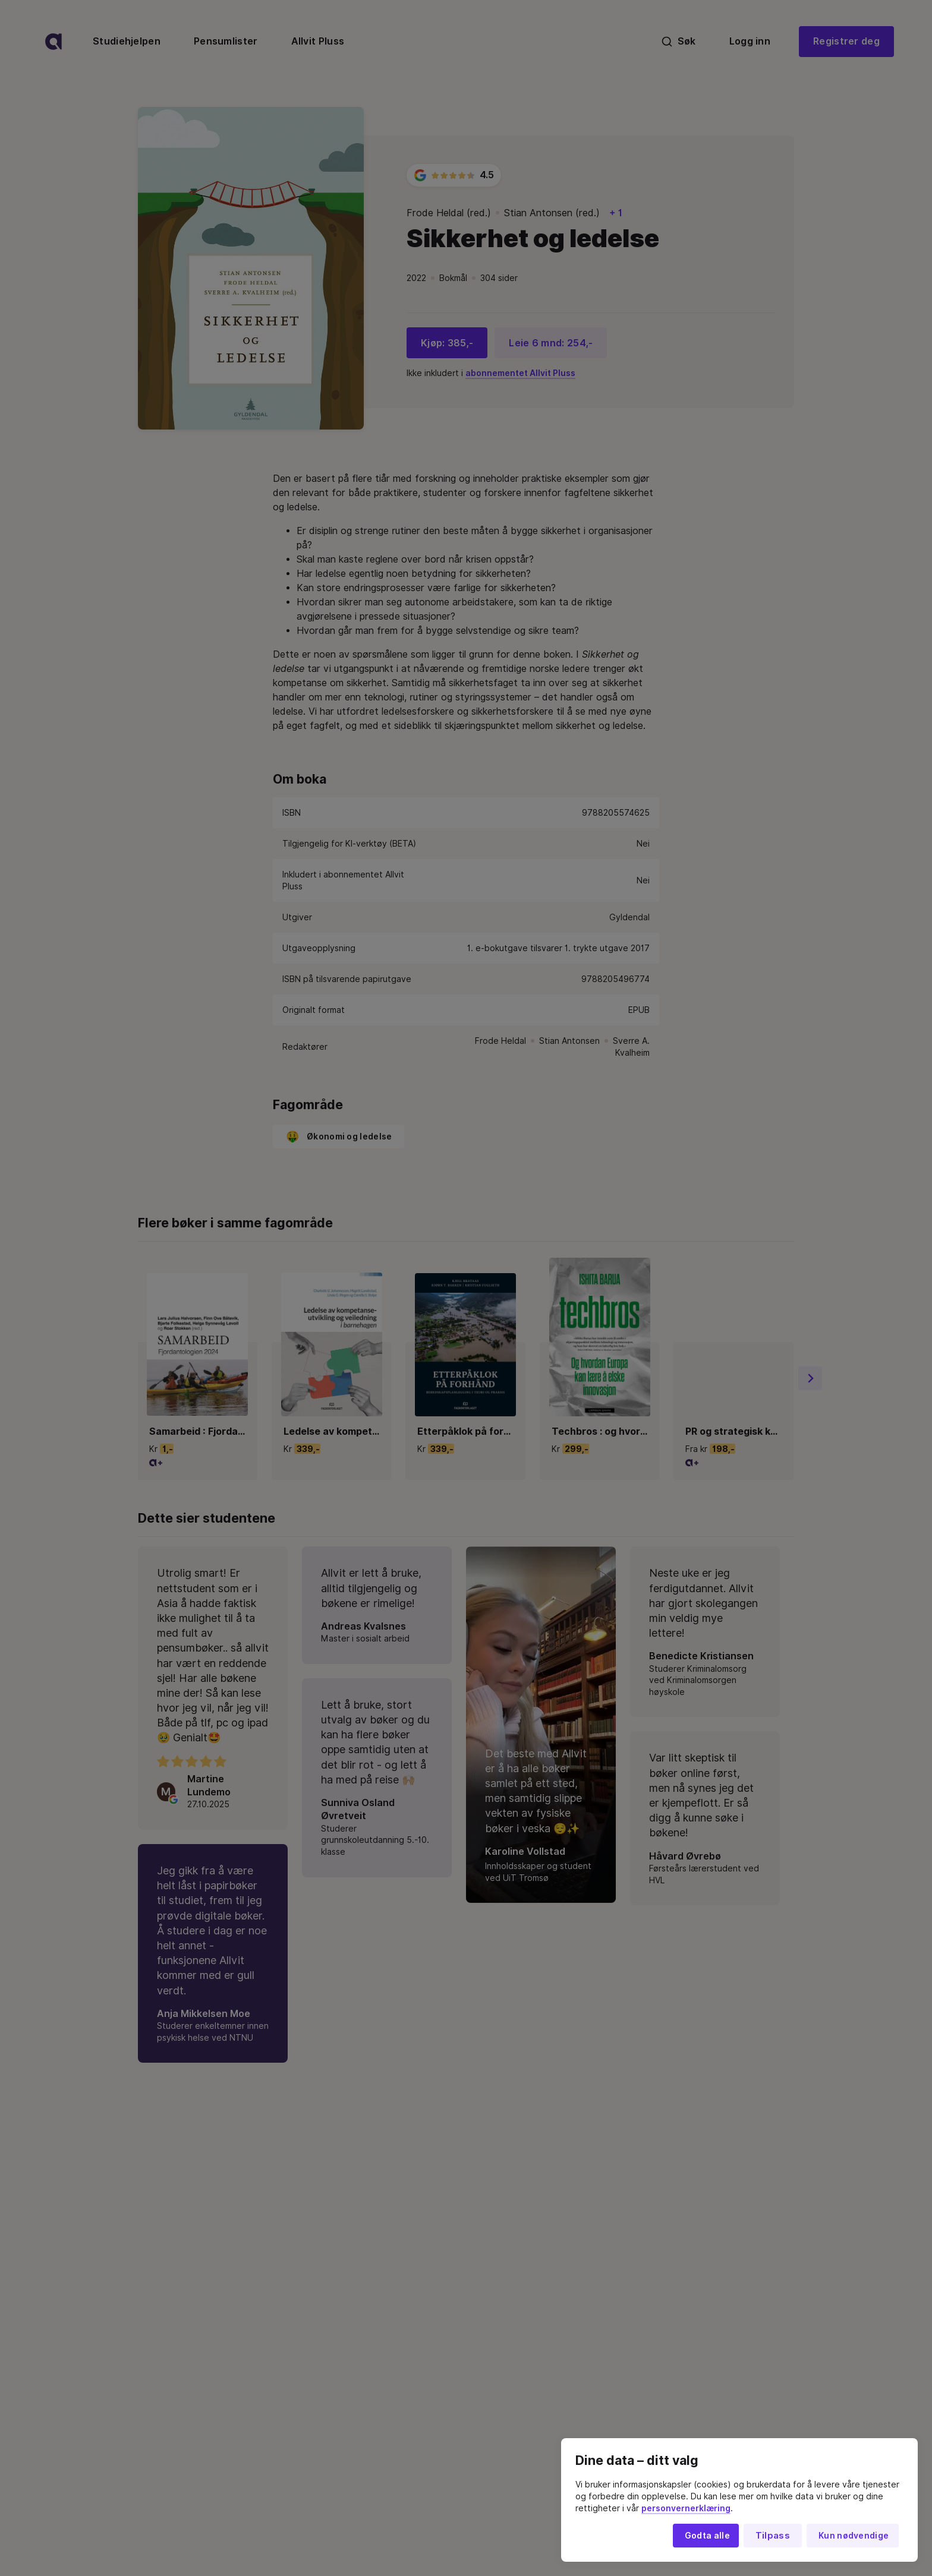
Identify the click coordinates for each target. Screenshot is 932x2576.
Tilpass (772, 2535)
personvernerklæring (686, 2508)
